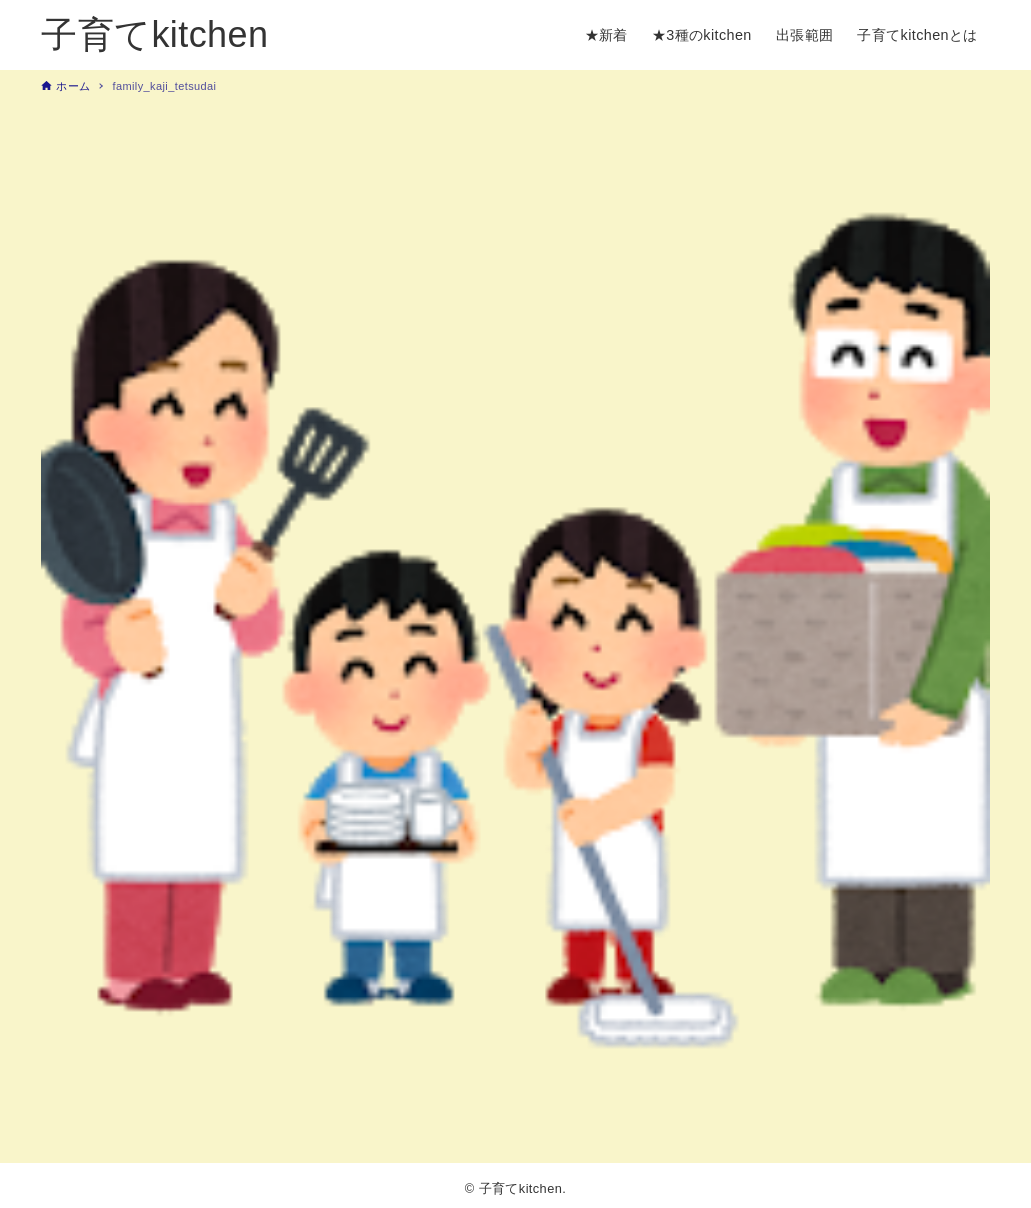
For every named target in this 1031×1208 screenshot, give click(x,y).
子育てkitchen (154, 34)
